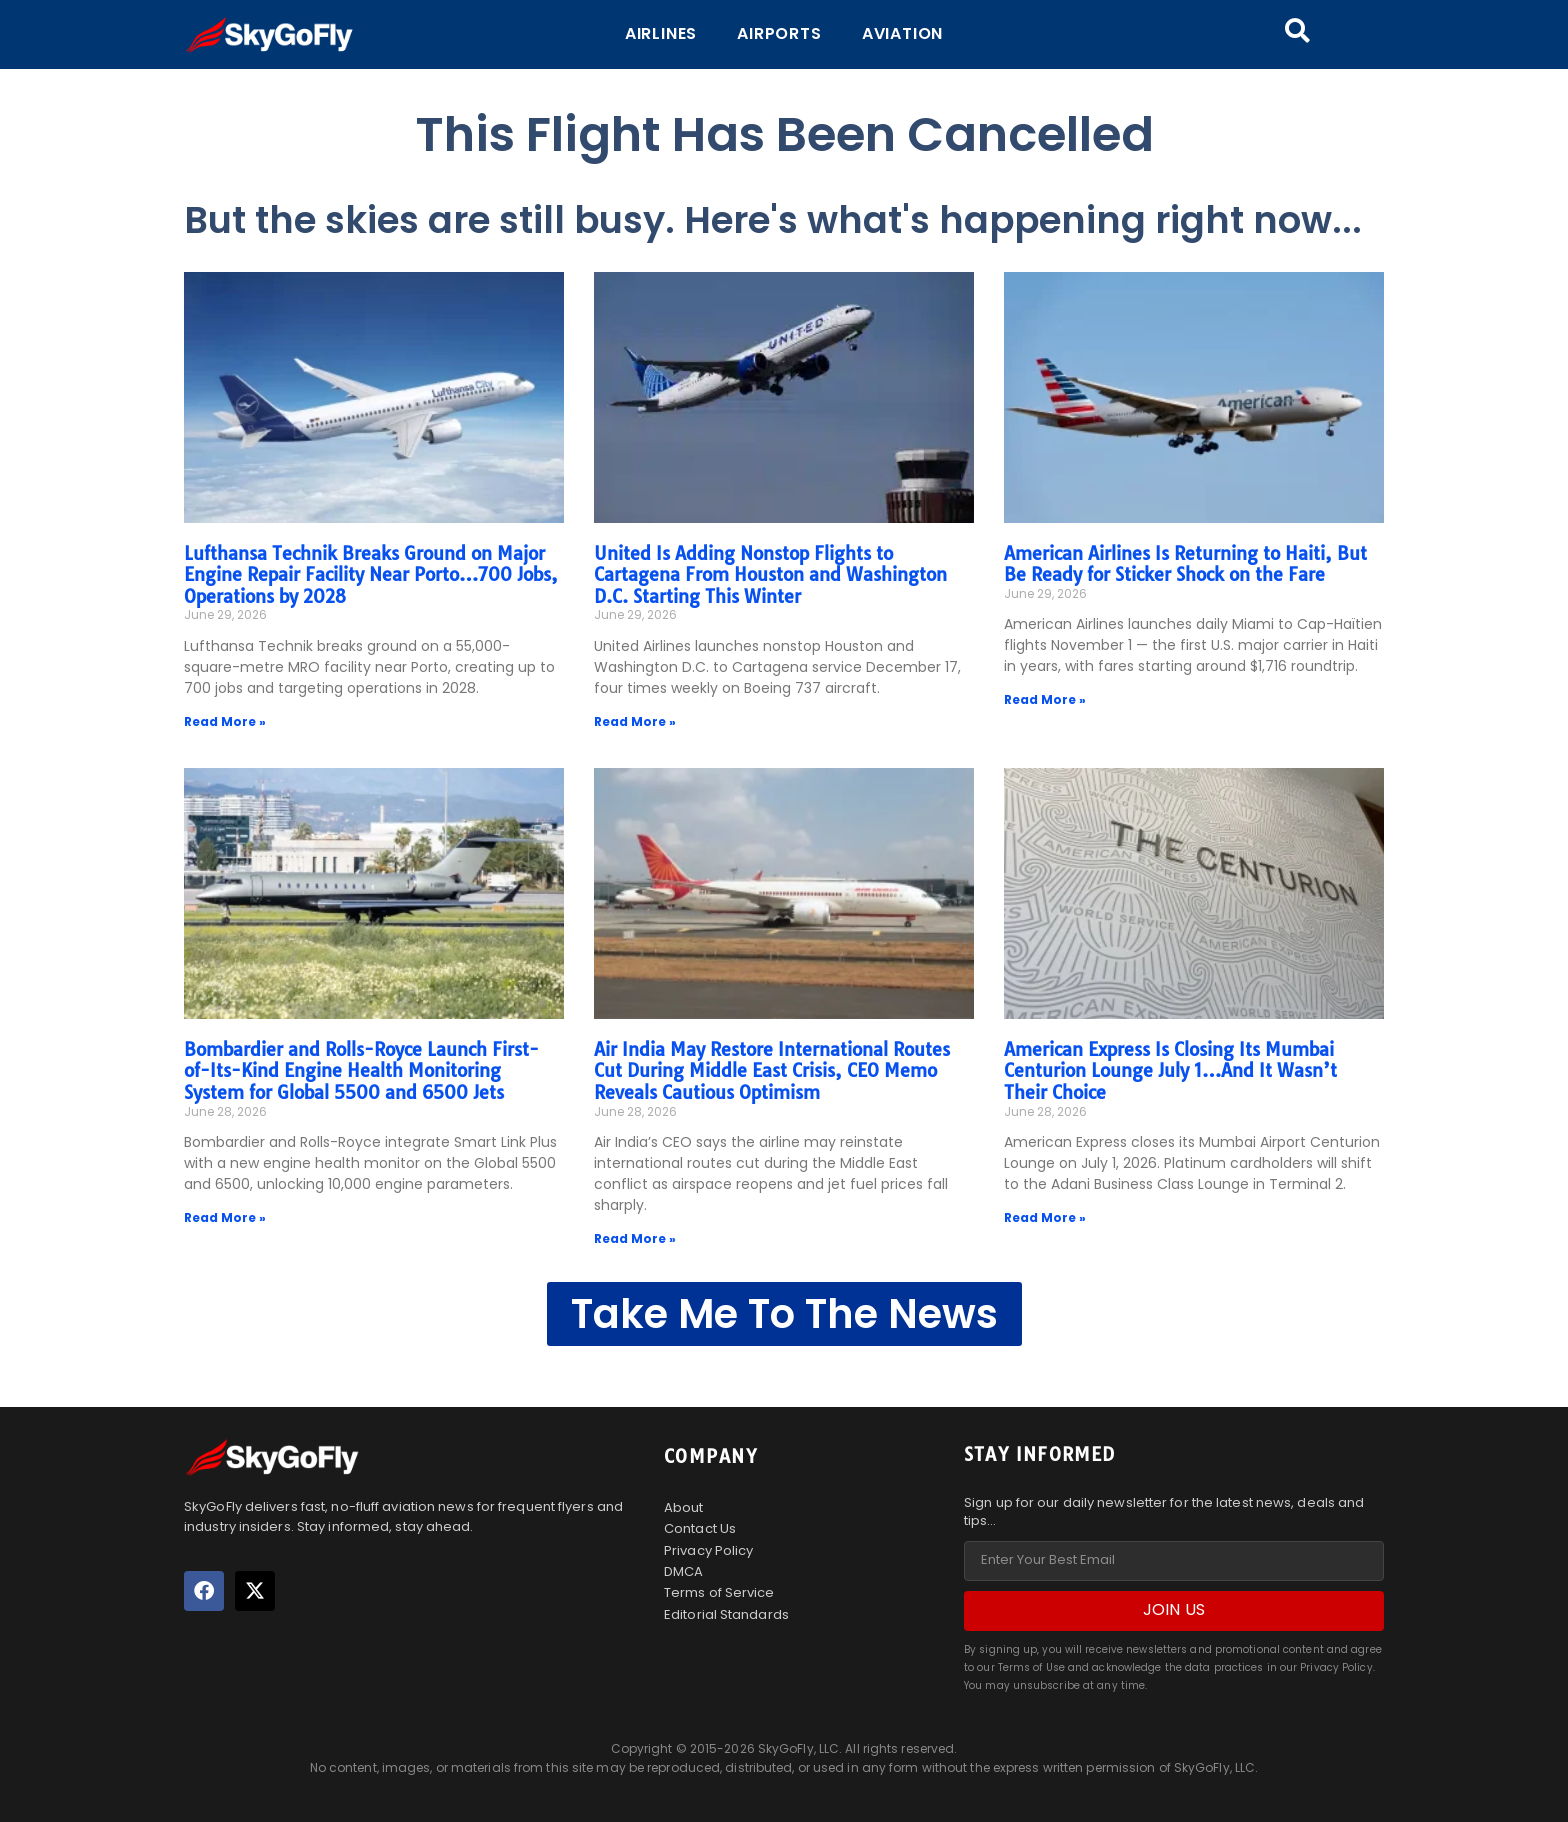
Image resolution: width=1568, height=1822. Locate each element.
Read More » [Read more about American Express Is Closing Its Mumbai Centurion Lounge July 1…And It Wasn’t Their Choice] (1045, 1217)
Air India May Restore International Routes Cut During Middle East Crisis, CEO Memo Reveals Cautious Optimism (772, 1071)
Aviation (902, 33)
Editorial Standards (726, 1613)
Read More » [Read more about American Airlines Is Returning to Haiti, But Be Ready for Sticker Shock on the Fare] (1045, 699)
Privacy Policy (708, 1550)
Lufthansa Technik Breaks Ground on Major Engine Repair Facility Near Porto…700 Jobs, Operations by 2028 (371, 575)
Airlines (661, 33)
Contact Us (700, 1528)
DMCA (683, 1571)
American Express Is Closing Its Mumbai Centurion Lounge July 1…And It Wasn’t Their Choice (1170, 1071)
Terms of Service (719, 1592)
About (684, 1507)
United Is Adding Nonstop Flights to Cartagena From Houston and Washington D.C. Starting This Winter (770, 575)
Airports (779, 33)
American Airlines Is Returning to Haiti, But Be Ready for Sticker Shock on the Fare (1185, 564)
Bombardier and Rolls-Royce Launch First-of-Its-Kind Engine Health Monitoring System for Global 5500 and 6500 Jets (361, 1071)
